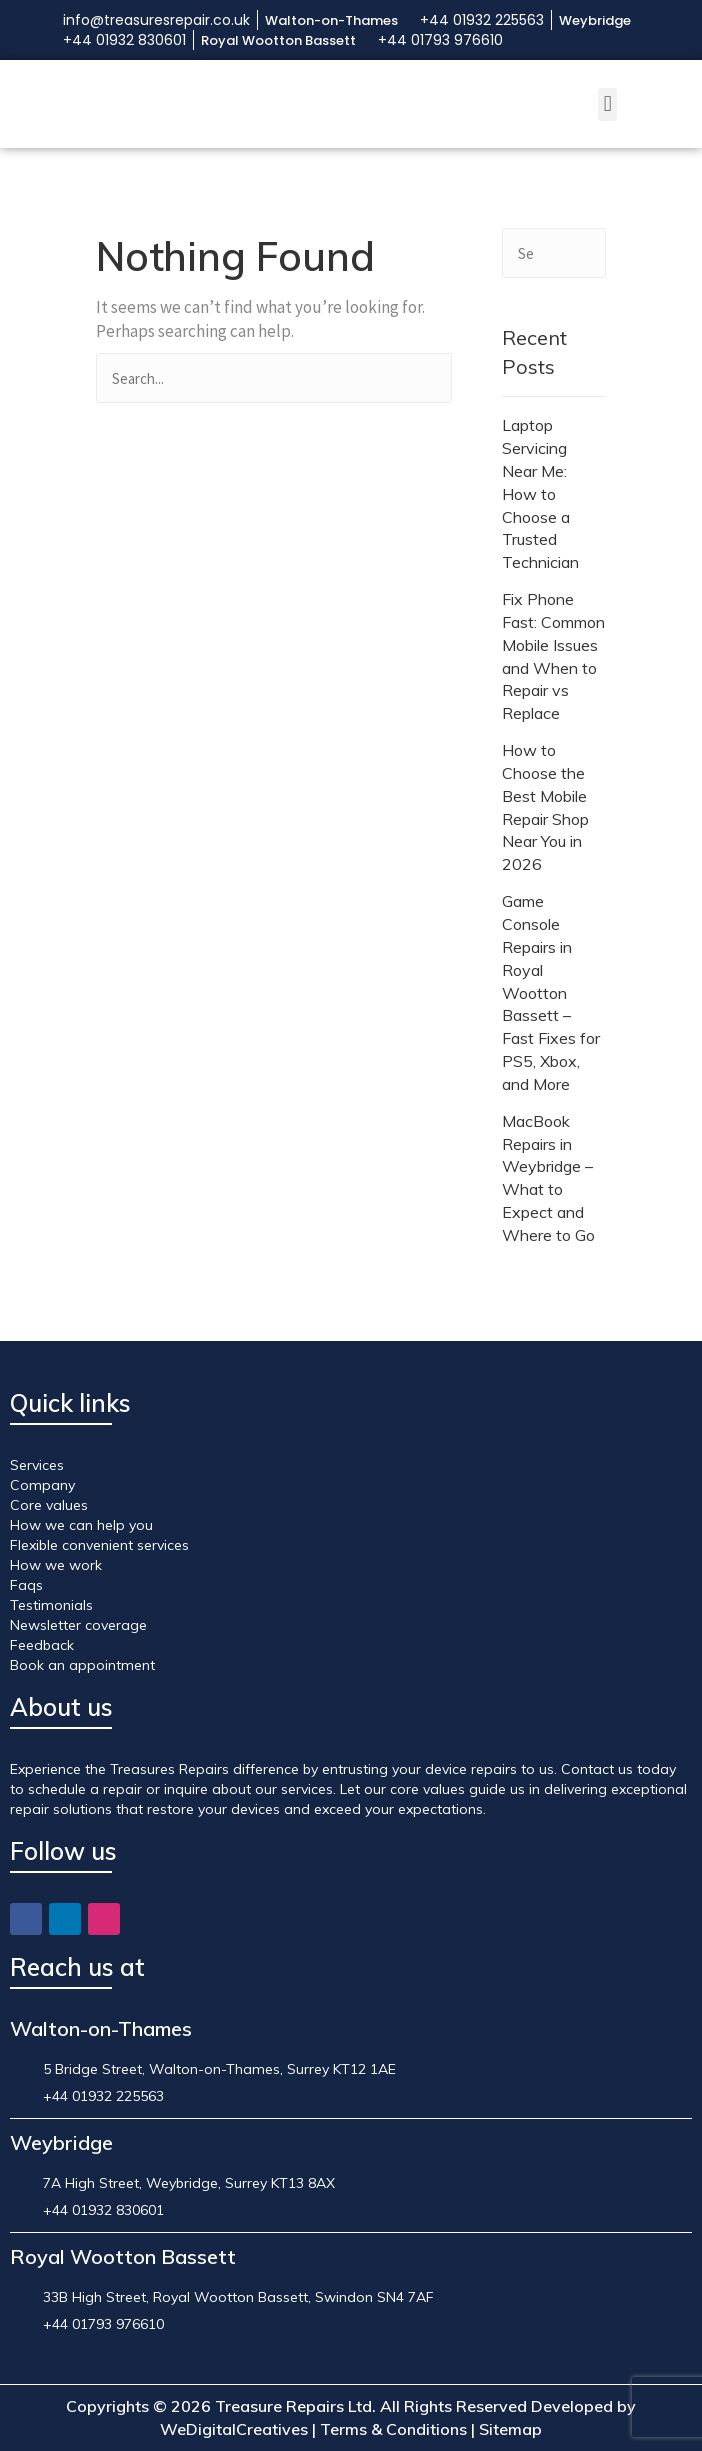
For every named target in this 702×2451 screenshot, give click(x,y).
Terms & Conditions (393, 2429)
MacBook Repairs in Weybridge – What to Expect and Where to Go (548, 1178)
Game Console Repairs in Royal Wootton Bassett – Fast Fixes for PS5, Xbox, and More (551, 992)
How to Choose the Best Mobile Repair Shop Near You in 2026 (545, 807)
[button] (607, 104)
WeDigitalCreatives (234, 2429)
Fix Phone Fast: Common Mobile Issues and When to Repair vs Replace (553, 656)
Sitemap (510, 2429)
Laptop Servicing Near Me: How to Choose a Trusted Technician (540, 493)
